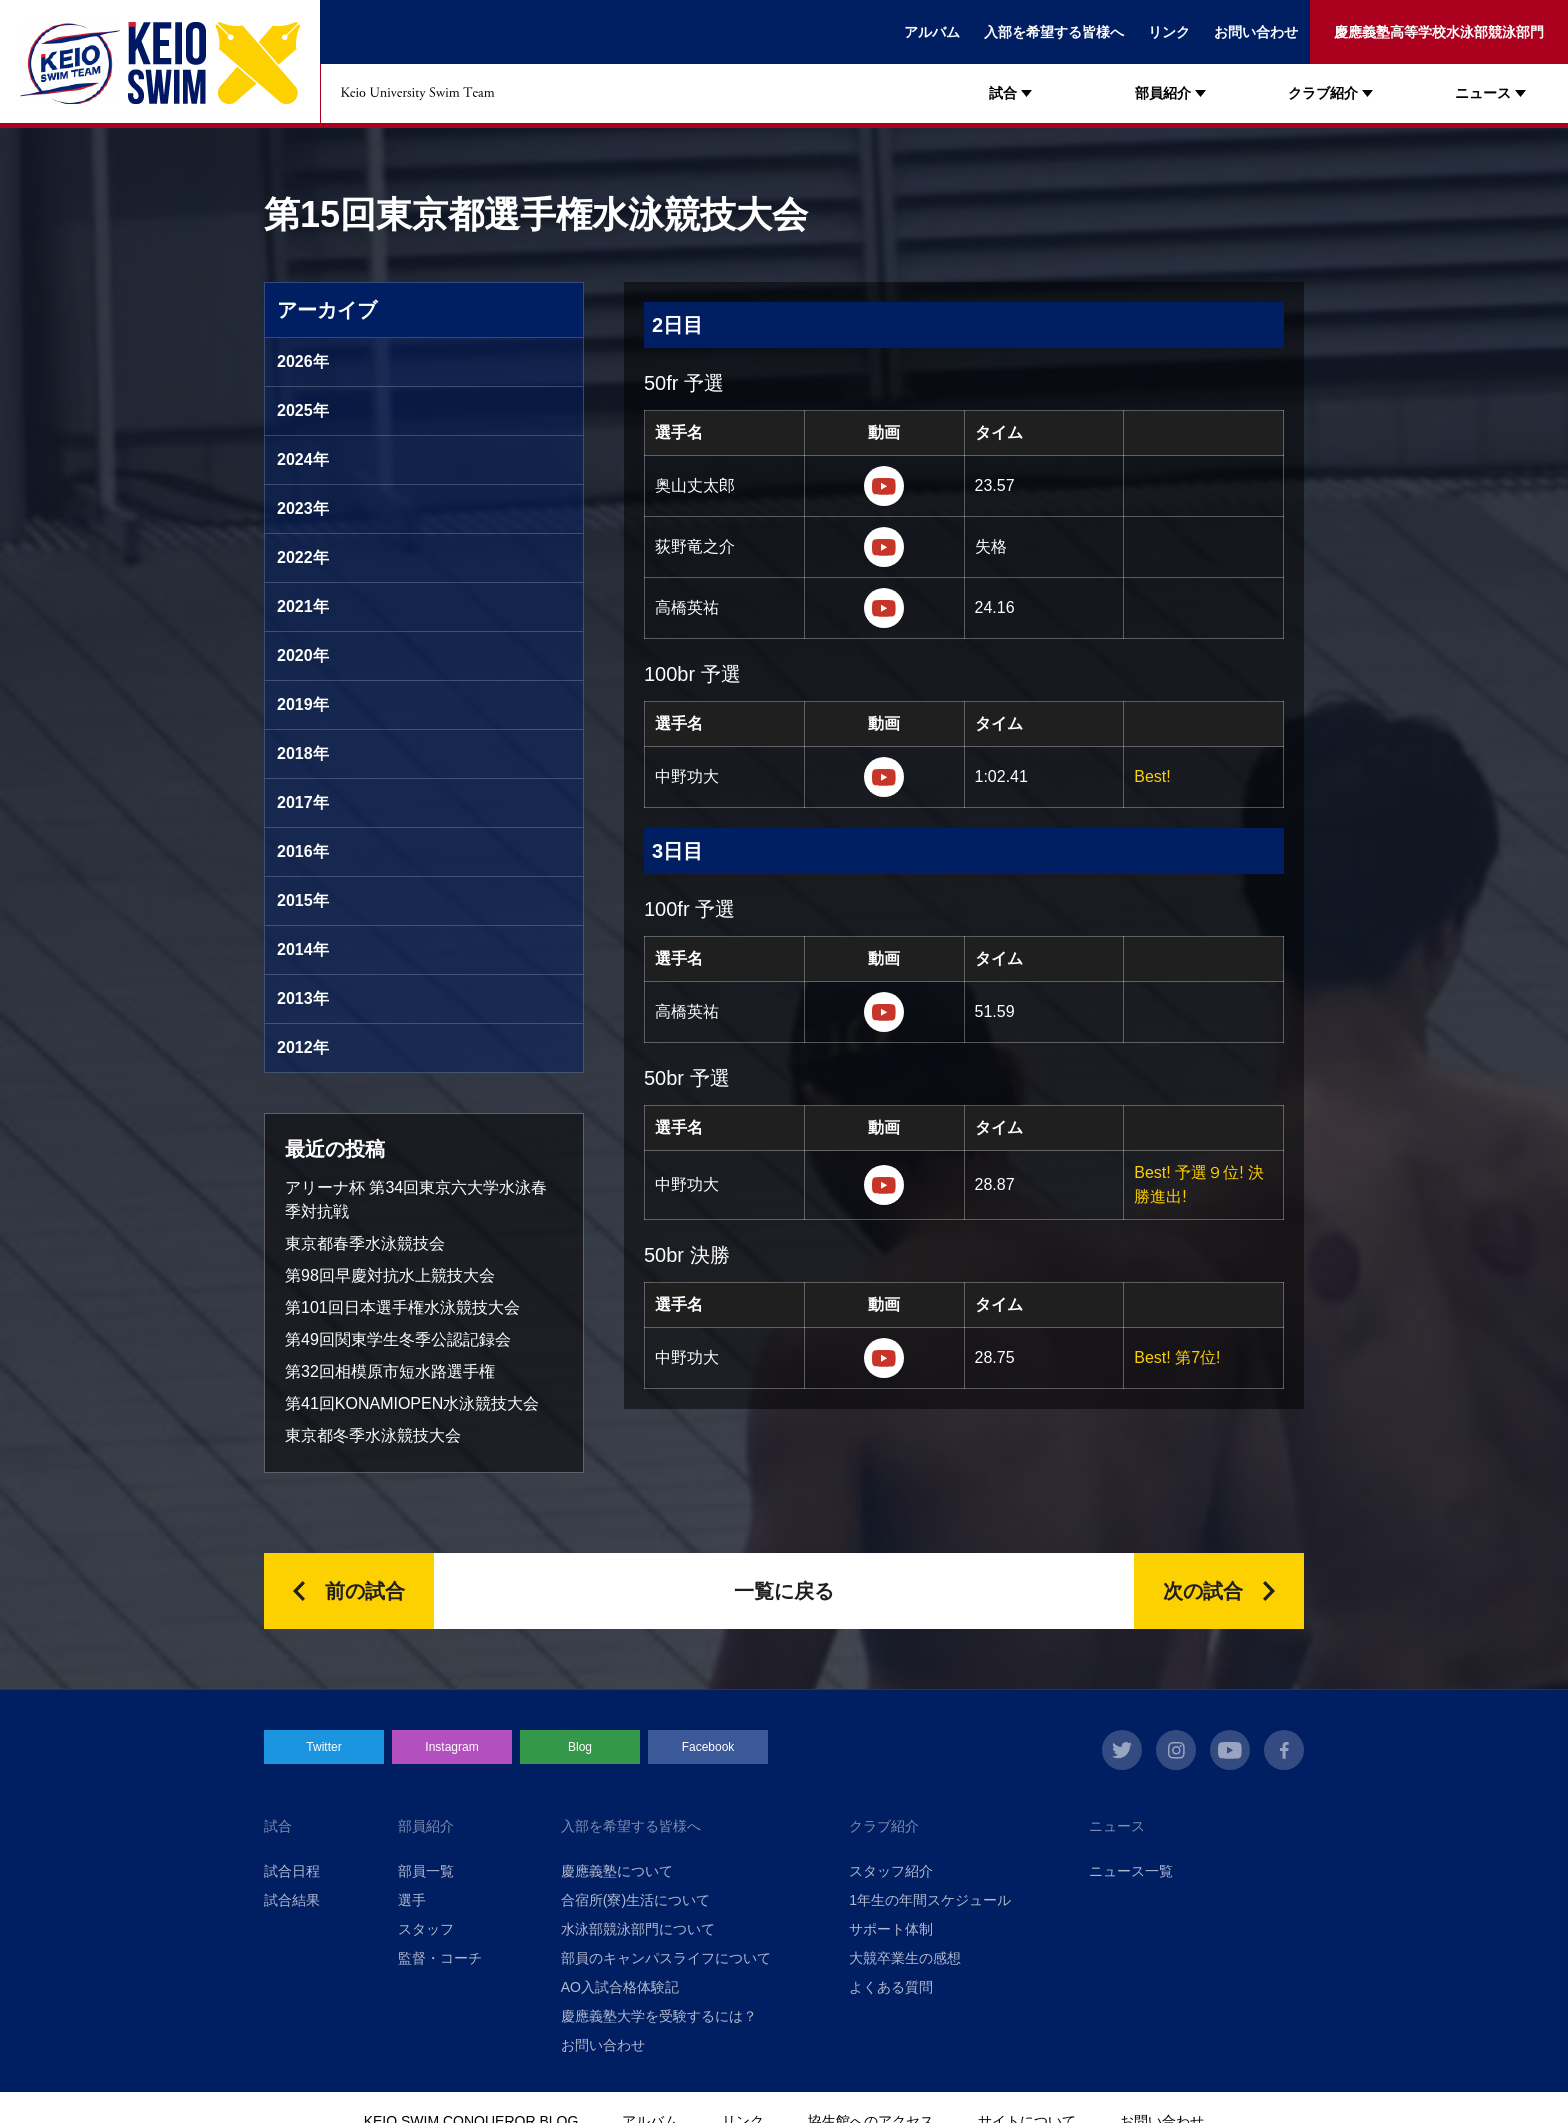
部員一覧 (426, 1871)
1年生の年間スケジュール (930, 1900)
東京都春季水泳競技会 (365, 1243)
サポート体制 (891, 1929)
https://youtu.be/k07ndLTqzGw (884, 547)
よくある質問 (891, 1987)
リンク (1169, 32)
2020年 (303, 655)
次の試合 (1203, 1591)
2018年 (303, 753)
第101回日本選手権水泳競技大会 (402, 1307)
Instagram (451, 1747)
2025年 (303, 410)
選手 (412, 1900)
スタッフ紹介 (891, 1871)
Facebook (708, 1747)
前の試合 (365, 1591)
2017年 (303, 802)
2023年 (303, 508)
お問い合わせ (1256, 32)
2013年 (303, 998)
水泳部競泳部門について (638, 1929)
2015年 (303, 900)
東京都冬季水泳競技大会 (373, 1435)
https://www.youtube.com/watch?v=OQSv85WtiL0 (884, 1012)
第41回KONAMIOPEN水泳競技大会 (412, 1403)
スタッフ (426, 1929)
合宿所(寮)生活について (635, 1900)
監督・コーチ (440, 1958)
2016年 (303, 851)
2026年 (303, 361)
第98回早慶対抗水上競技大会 (390, 1275)
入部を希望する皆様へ (1054, 32)
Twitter (323, 1747)
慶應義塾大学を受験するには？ (659, 2016)
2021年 (303, 606)
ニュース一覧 (1131, 1871)
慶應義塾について (617, 1871)
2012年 (303, 1047)
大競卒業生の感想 (905, 1958)
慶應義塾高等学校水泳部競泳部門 (1439, 32)
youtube (1230, 1750)
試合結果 (292, 1900)
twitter (1122, 1750)
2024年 (303, 459)
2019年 (303, 704)
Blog (580, 1747)
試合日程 (292, 1871)
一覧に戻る (784, 1591)
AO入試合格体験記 (620, 1987)
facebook (1284, 1750)
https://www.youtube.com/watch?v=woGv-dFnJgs (884, 1185)
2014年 (303, 949)
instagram (1176, 1750)
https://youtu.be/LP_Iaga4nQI (884, 486)
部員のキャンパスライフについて (666, 1958)
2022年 (303, 557)
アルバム (932, 32)
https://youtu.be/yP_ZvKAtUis (884, 777)
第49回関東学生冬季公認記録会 (398, 1339)
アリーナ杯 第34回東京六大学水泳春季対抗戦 (416, 1199)
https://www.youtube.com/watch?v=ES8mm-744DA (884, 608)
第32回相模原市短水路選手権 (390, 1371)
